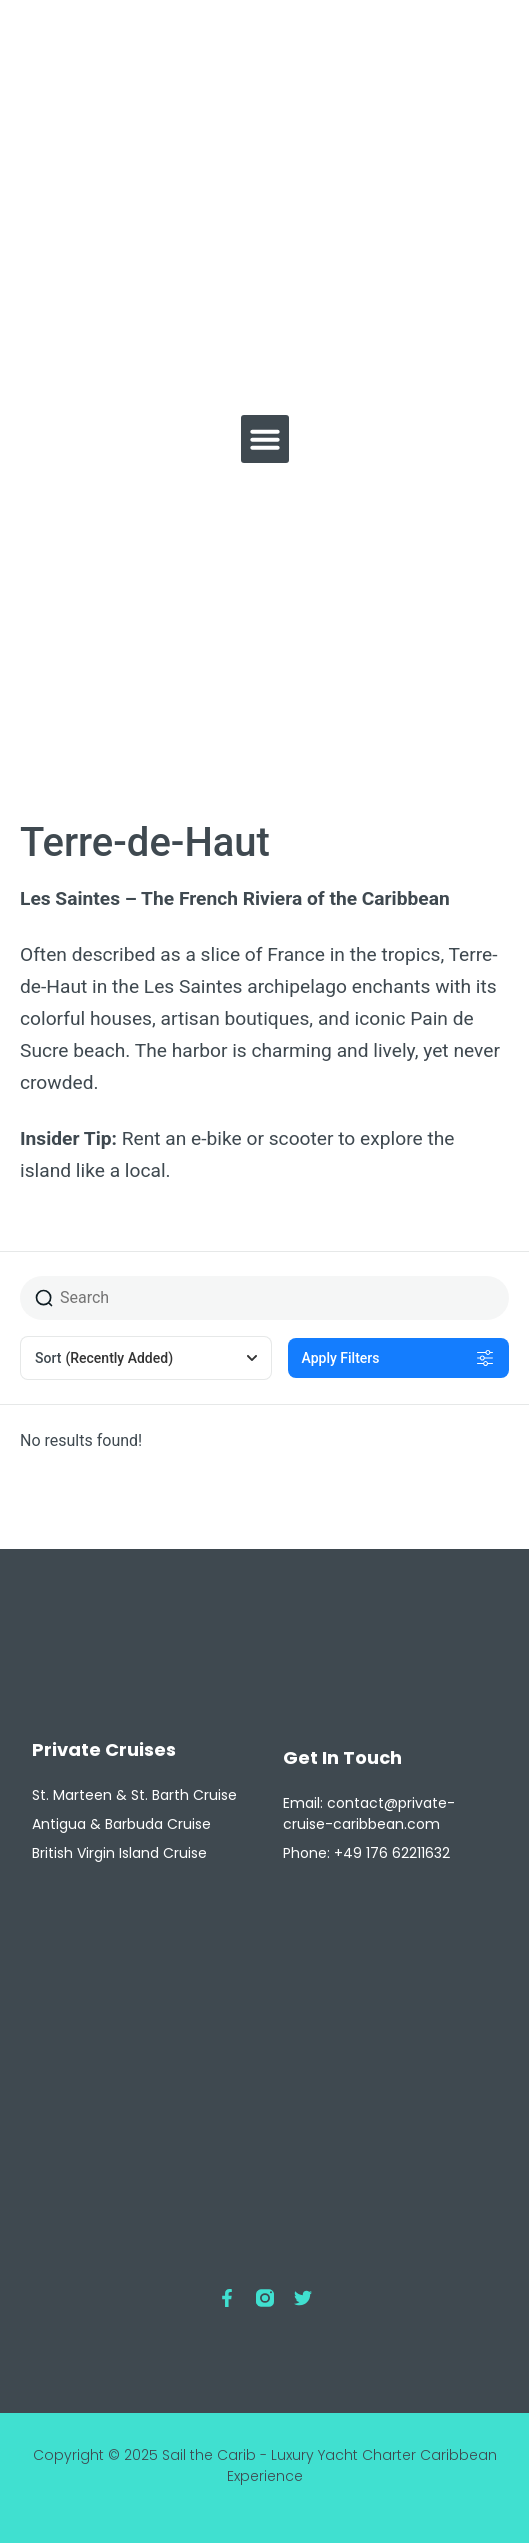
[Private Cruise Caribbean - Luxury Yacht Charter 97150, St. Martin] (265, 2076)
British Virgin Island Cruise (119, 1853)
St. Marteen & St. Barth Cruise (134, 1795)
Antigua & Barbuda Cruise (121, 1824)
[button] (265, 439)
